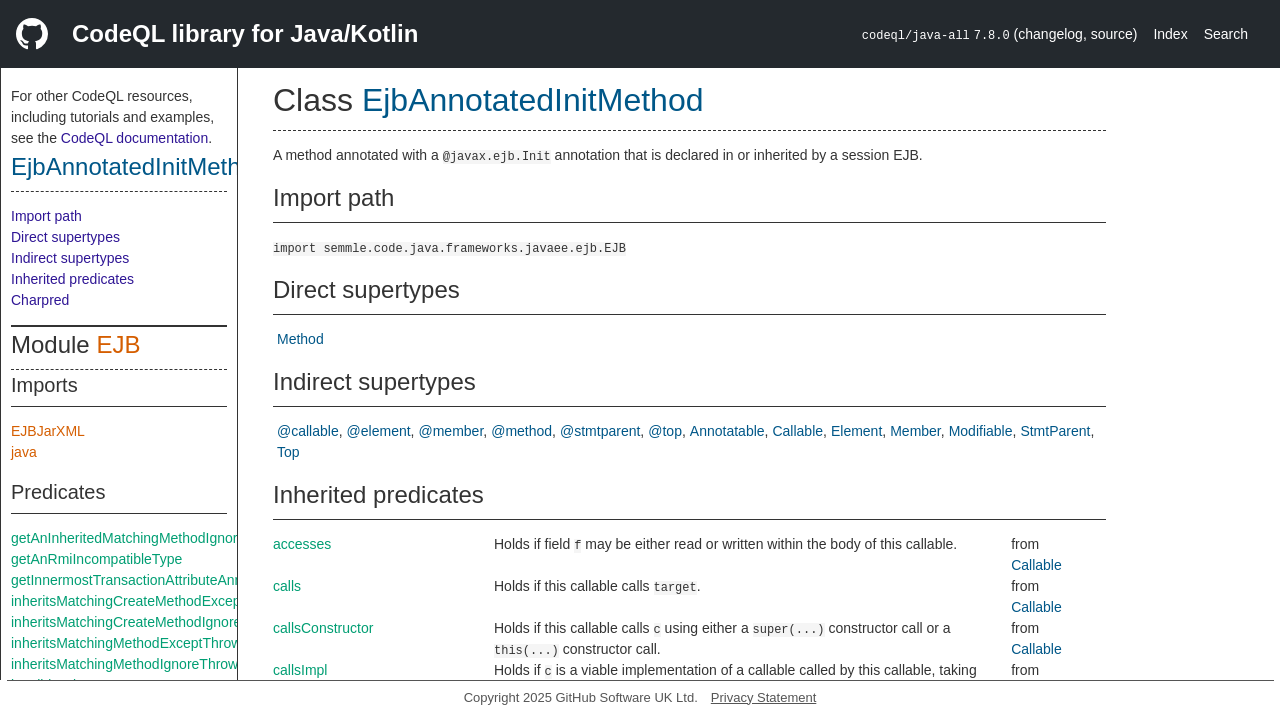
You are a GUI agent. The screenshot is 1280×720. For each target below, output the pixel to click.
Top (288, 452)
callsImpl (300, 670)
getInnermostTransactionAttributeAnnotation (147, 580)
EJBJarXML (48, 431)
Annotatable (727, 431)
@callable (308, 431)
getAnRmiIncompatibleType (96, 559)
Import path (46, 216)
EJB (118, 344)
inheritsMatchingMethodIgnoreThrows (128, 664)
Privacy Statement (764, 697)
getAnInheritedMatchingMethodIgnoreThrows (151, 538)
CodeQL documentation (134, 138)
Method (300, 339)
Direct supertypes (65, 237)
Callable (797, 431)
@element (379, 431)
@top (665, 431)
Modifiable (981, 431)
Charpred (40, 300)
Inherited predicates (72, 279)
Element (856, 431)
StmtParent (1055, 431)
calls (287, 586)
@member (451, 431)
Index (1170, 34)
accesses (302, 544)
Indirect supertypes (70, 258)
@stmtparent (600, 431)
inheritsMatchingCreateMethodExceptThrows (150, 601)
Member (915, 431)
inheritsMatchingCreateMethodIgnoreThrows (149, 622)
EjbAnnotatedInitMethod (139, 166)
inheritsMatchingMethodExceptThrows (129, 643)
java (24, 452)
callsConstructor (323, 628)
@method (521, 431)
